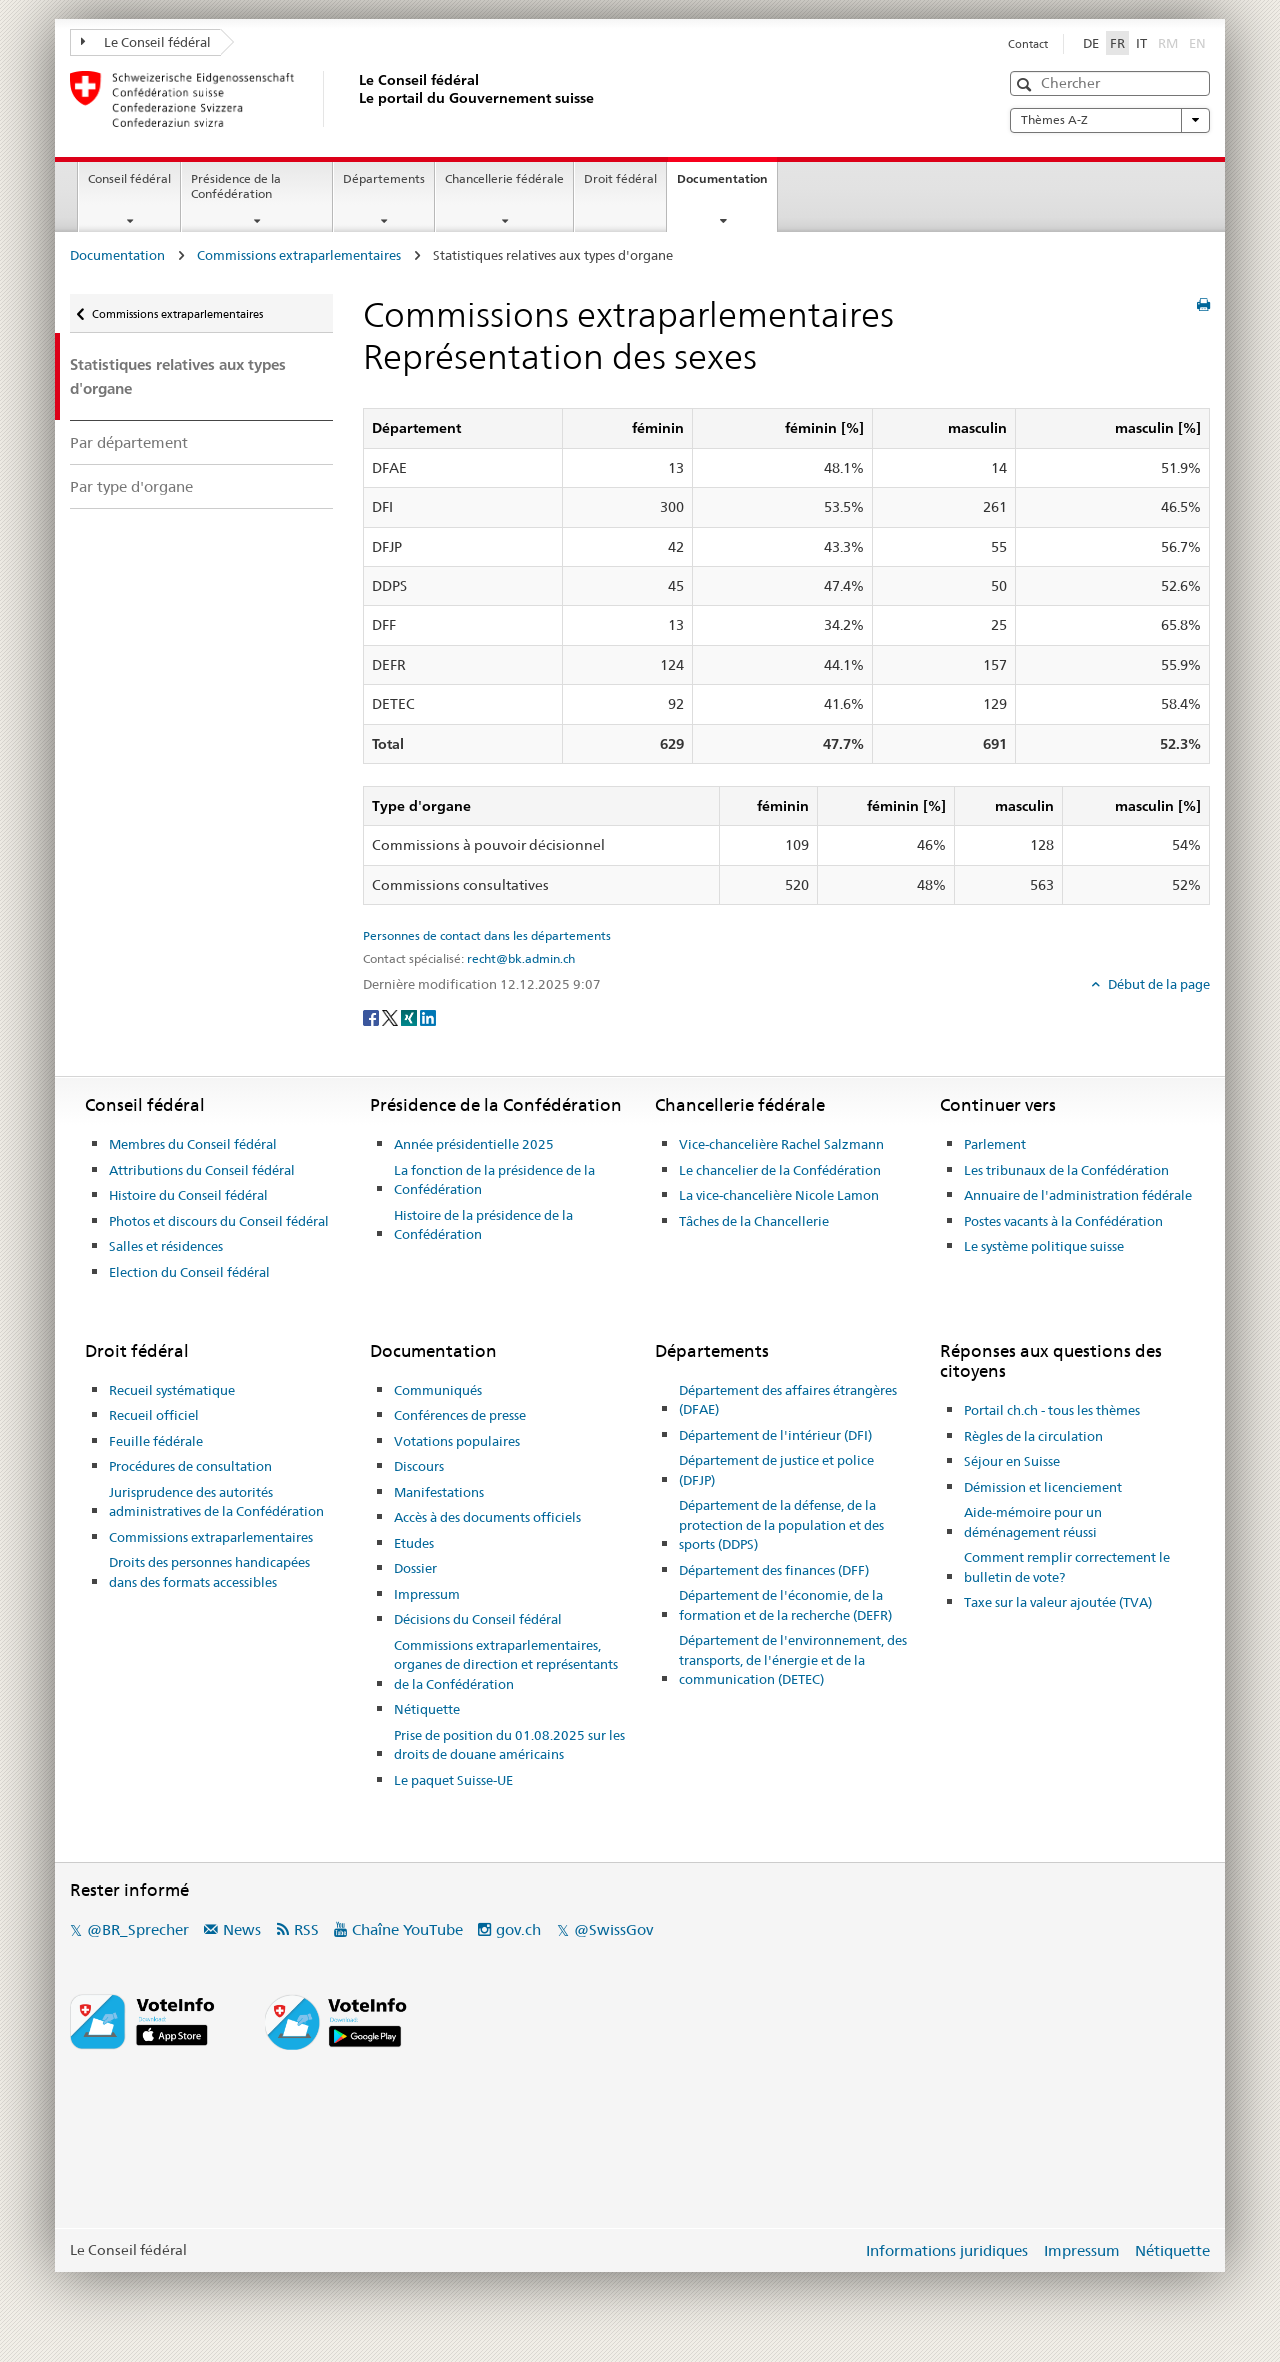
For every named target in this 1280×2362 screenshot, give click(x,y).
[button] (1026, 84)
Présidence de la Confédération (236, 186)
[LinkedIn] (428, 1017)
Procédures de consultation (190, 1466)
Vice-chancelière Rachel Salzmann (781, 1144)
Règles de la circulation (1033, 1436)
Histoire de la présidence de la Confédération (483, 1225)
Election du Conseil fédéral (189, 1272)
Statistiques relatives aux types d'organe (178, 376)
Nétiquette (427, 1709)
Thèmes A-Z (1110, 120)
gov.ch (518, 1929)
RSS (306, 1929)
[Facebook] (372, 1017)
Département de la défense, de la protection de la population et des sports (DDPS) (781, 1524)
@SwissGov (613, 1929)
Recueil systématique (172, 1390)
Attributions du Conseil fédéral (202, 1170)
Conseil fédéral (129, 178)
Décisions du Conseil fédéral (478, 1619)
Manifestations (439, 1492)
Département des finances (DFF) (774, 1570)
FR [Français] (1117, 43)
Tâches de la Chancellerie (754, 1221)
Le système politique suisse (1044, 1246)
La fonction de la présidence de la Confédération (494, 1180)
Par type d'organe (131, 486)
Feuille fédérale (156, 1441)
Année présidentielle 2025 (474, 1144)
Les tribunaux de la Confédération (1066, 1170)
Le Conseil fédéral (146, 42)
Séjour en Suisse (1012, 1461)
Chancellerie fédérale (504, 178)
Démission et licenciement (1043, 1487)
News (242, 1929)
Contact (1028, 44)
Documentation (727, 185)
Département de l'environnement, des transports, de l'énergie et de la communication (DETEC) (793, 1659)
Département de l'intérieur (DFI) (775, 1435)
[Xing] (410, 1017)
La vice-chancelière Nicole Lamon (779, 1195)
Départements (384, 178)
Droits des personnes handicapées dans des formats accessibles (209, 1572)
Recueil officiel (154, 1415)
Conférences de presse (460, 1415)
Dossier (415, 1568)
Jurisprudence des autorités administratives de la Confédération (216, 1502)
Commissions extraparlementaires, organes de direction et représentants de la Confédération (506, 1664)
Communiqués (438, 1390)
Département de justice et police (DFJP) (776, 1470)
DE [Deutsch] (1091, 43)
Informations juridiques (947, 2250)
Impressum (427, 1594)
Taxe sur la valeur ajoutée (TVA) (1058, 1602)
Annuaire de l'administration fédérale (1078, 1195)
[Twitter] (391, 1017)
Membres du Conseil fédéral (193, 1144)
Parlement (995, 1144)
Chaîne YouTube (407, 1929)
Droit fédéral (620, 178)
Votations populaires (457, 1441)
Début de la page (1157, 984)
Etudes (414, 1543)
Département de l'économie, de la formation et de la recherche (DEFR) (785, 1605)
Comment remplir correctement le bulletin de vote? (1067, 1567)
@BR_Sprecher (138, 1929)
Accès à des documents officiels (487, 1517)
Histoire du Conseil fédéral (188, 1195)
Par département (129, 442)
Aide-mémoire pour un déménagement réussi (1033, 1522)
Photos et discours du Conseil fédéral (219, 1221)
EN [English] (1197, 43)
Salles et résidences (166, 1246)
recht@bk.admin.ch (521, 959)
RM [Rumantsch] (1168, 43)
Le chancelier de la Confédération (780, 1170)
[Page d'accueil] (355, 99)
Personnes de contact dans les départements (487, 936)
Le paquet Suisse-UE (453, 1780)
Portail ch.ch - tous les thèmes (1052, 1410)
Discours (419, 1466)
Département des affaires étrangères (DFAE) (788, 1400)
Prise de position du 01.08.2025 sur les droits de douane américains (509, 1745)
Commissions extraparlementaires (299, 255)
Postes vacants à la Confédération (1063, 1221)
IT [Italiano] (1141, 43)
